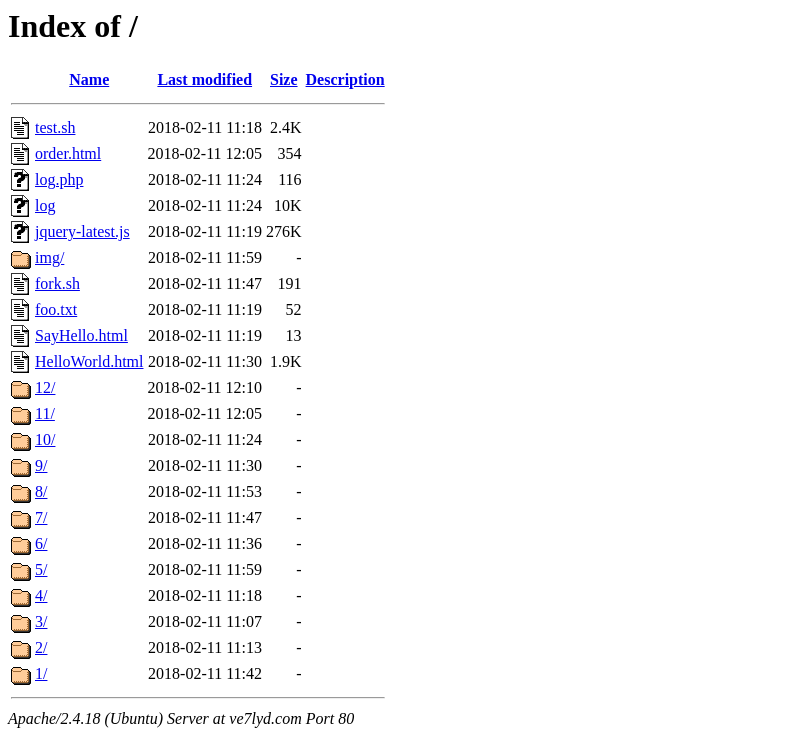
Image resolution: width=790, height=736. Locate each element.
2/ (41, 647)
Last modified (204, 79)
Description (345, 79)
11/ (45, 413)
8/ (41, 491)
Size (284, 79)
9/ (41, 465)
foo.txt (56, 309)
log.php (59, 179)
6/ (41, 543)
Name (89, 79)
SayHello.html (81, 335)
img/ (49, 257)
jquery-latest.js (82, 231)
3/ (41, 621)
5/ (41, 569)
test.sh (55, 127)
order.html (68, 153)
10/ (45, 439)
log (45, 205)
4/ (41, 595)
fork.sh (57, 283)
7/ (41, 517)
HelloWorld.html (89, 361)
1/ (41, 673)
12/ (45, 387)
